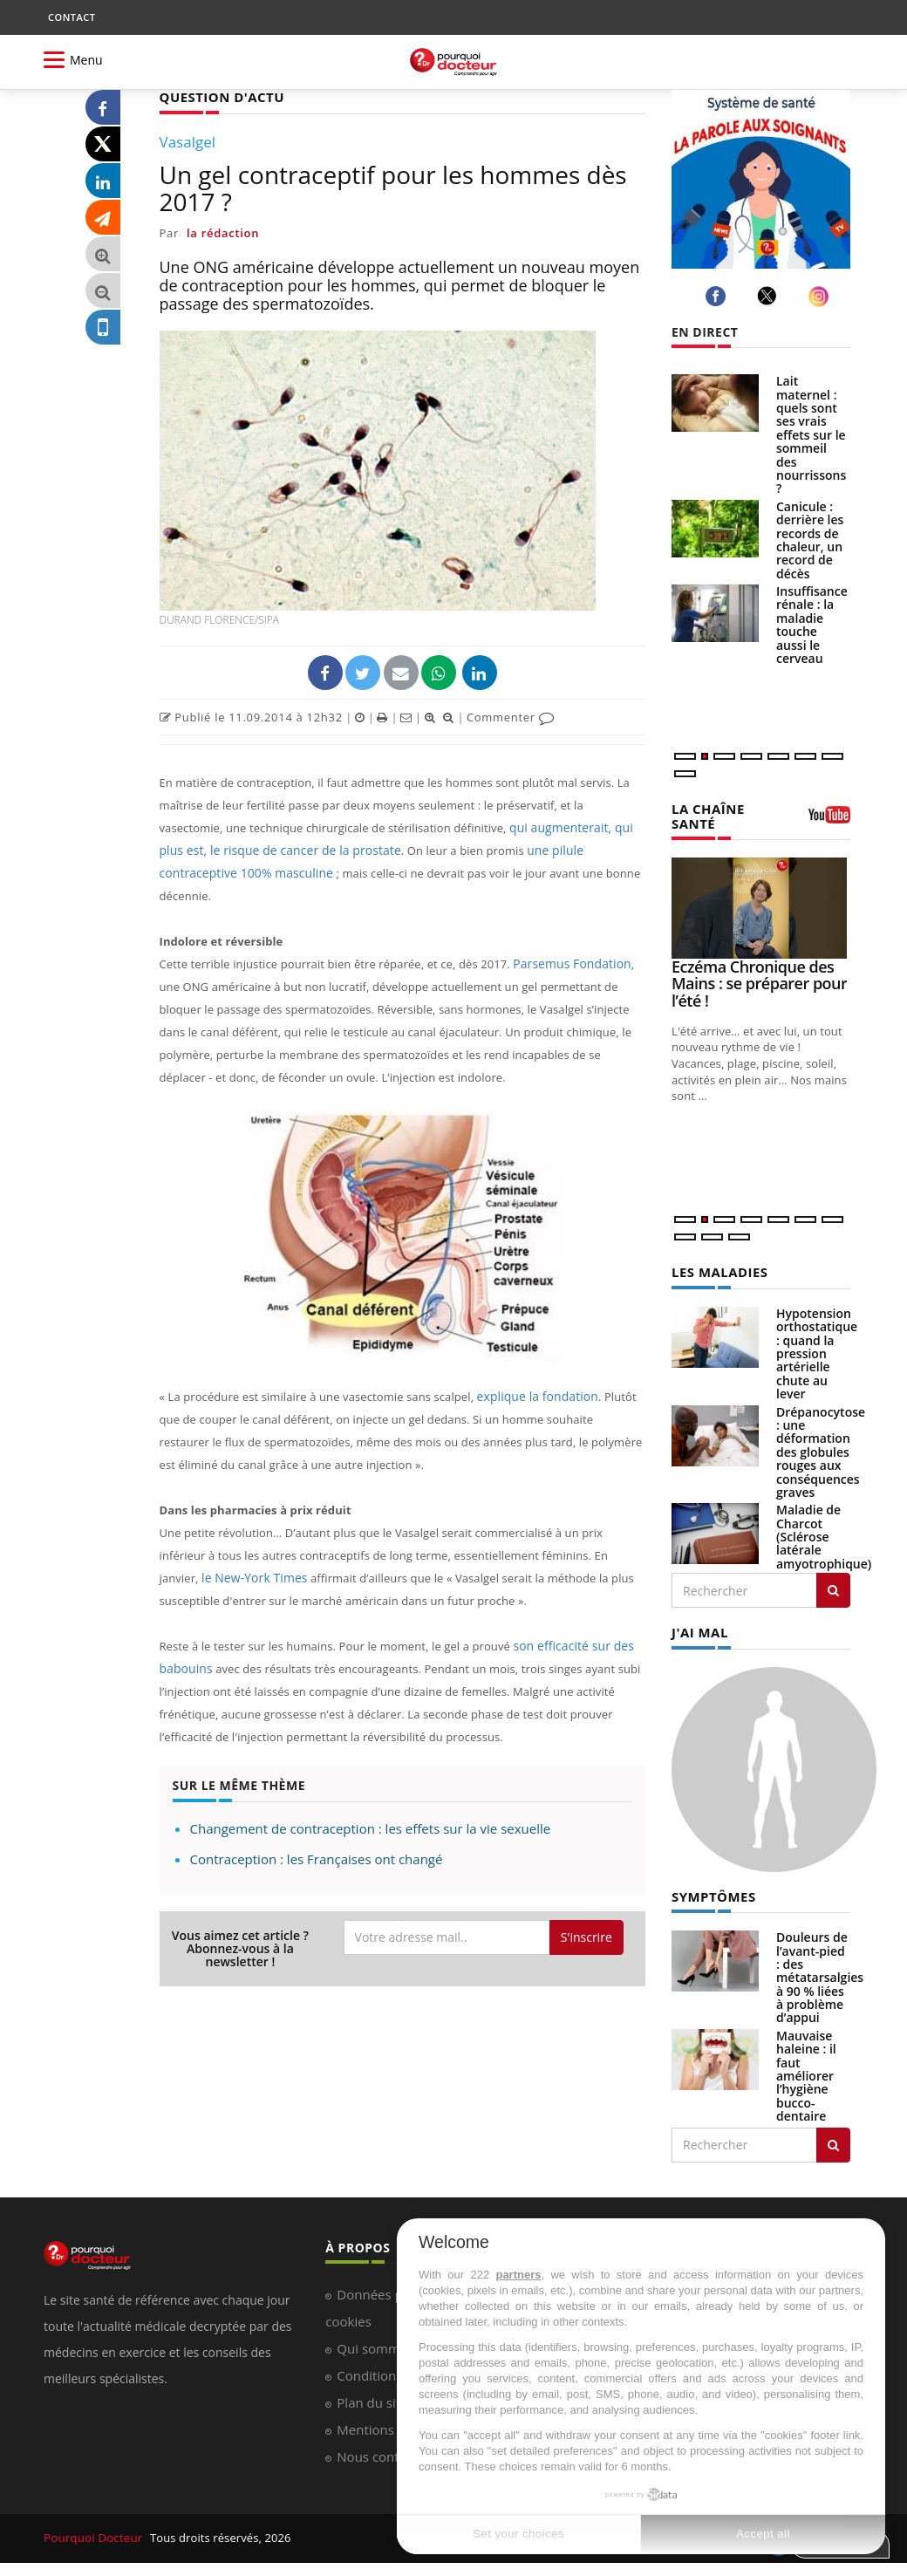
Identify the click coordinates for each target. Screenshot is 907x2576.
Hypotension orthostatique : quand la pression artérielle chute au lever (816, 1350)
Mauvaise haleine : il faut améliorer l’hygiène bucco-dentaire (806, 2071)
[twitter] (769, 295)
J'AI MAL (698, 1629)
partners (518, 2274)
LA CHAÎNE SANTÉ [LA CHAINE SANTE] (706, 815)
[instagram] (821, 296)
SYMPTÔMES (711, 1892)
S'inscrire (586, 1913)
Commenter (511, 716)
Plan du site (372, 2398)
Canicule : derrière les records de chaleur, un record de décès (809, 540)
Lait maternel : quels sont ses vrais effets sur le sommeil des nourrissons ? (811, 434)
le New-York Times (251, 1554)
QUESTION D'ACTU (218, 96)
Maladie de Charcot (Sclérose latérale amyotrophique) (823, 1534)
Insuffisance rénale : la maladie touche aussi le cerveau (812, 624)
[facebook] (718, 296)
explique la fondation (533, 1373)
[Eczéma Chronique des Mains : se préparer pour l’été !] (761, 906)
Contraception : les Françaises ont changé (316, 1835)
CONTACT (71, 17)
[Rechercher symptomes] (833, 2139)
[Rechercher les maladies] (833, 1587)
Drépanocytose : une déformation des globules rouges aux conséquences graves (820, 1448)
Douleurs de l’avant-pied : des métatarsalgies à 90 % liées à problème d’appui (819, 1972)
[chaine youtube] (829, 820)
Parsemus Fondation (568, 940)
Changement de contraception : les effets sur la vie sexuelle (370, 1805)
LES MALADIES (717, 1269)
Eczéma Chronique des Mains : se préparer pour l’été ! (759, 981)
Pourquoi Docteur (93, 2534)
